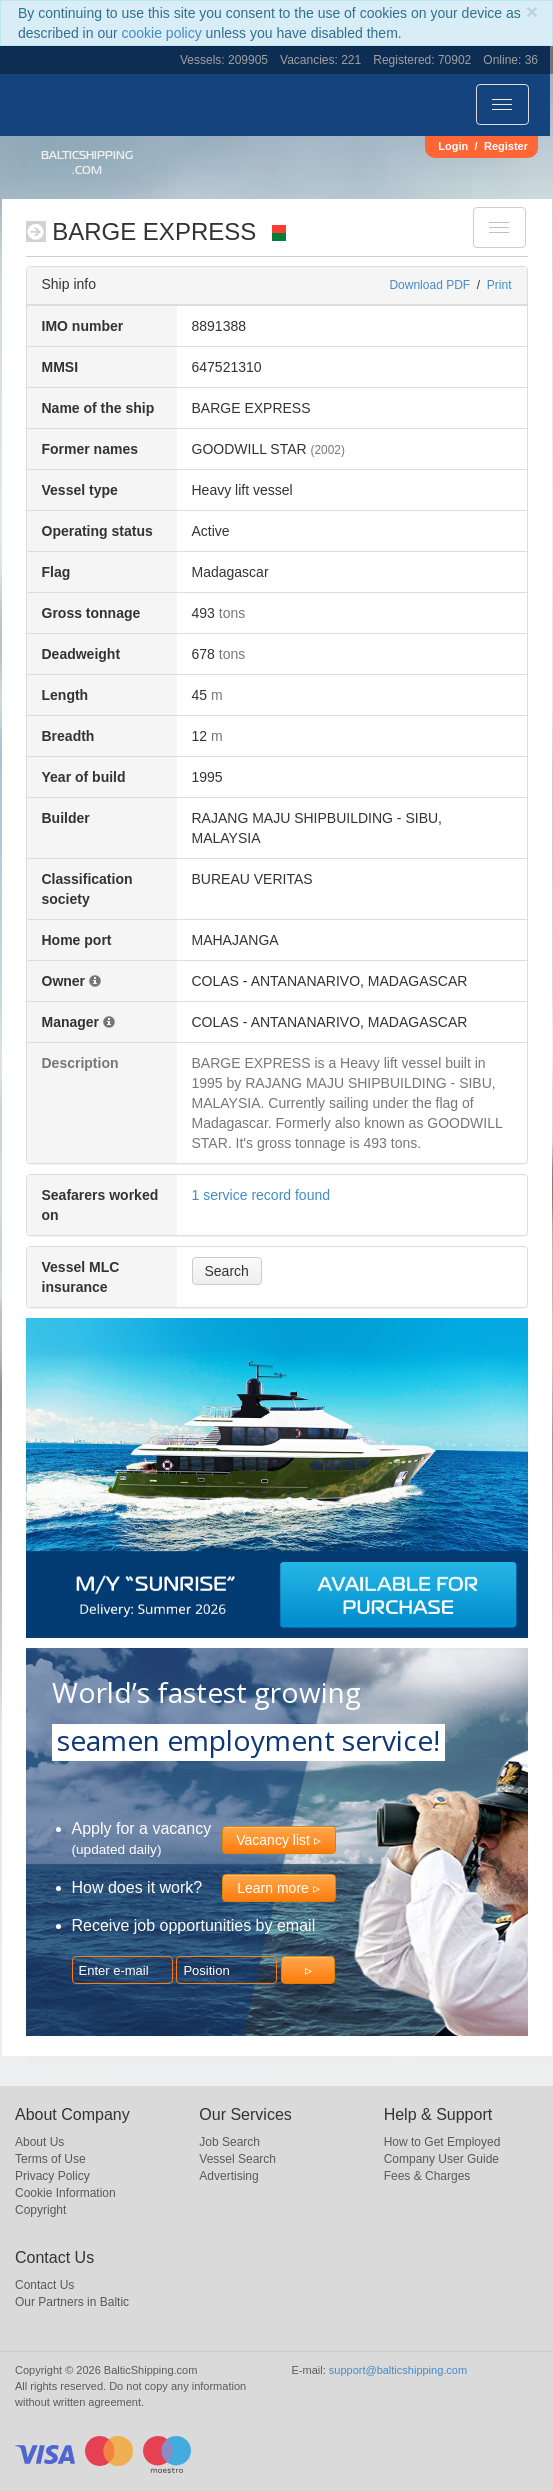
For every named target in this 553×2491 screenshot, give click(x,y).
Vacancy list (273, 1840)
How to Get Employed (442, 2142)
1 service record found (261, 1195)
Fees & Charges (427, 2176)
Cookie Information (65, 2193)
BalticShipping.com (87, 162)
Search (227, 1271)
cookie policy (162, 33)
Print (499, 285)
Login (453, 146)
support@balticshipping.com (398, 2370)
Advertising (228, 2176)
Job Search (229, 2142)
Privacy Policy (52, 2176)
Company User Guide (441, 2159)
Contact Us (44, 2285)
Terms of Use (50, 2159)
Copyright (40, 2210)
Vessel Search (237, 2159)
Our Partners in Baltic (72, 2302)
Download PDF (429, 285)
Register (506, 146)
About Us (39, 2142)
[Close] (532, 11)
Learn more (273, 1888)
